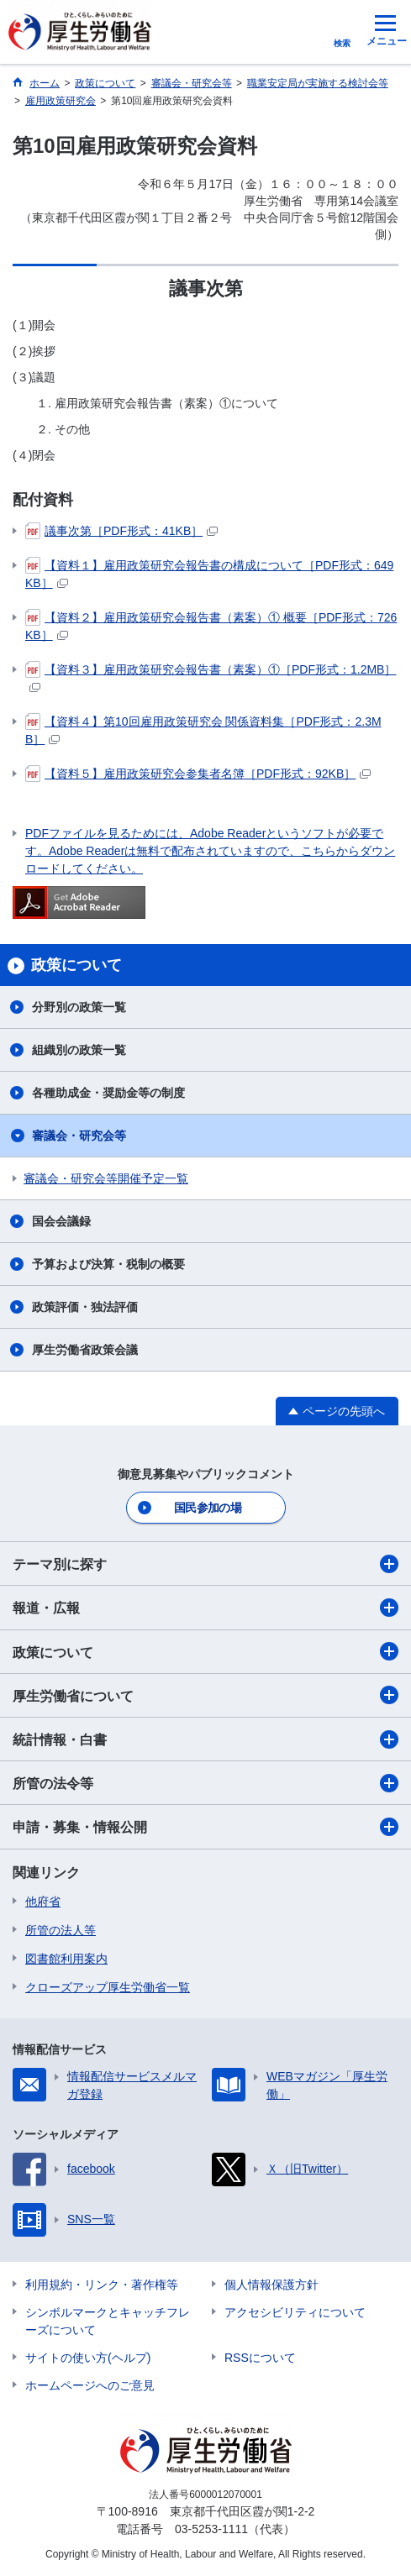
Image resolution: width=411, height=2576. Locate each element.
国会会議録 (61, 1221)
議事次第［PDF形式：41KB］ (121, 530)
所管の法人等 (60, 1930)
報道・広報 (205, 1607)
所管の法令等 (205, 1783)
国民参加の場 (207, 1507)
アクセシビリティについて (295, 2312)
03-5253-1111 (211, 2529)
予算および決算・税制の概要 (108, 1264)
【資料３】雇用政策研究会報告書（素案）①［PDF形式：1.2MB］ (210, 676)
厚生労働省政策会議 (85, 1349)
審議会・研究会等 (79, 1135)
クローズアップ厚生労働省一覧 (107, 1987)
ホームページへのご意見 (90, 2385)
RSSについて (260, 2357)
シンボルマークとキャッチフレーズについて (107, 2321)
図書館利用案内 (66, 1958)
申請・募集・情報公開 (205, 1827)
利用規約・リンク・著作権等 (101, 2284)
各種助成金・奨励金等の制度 (108, 1092)
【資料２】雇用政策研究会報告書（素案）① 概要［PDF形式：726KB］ (211, 625)
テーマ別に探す (205, 1564)
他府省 (43, 1901)
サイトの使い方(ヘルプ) (87, 2357)
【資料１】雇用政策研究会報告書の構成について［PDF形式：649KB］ (209, 573)
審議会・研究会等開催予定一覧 (106, 1178)
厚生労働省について (205, 1695)
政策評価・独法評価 (85, 1307)
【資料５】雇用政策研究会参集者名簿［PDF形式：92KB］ (198, 773)
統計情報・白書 (205, 1739)
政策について (205, 1651)
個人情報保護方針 (271, 2284)
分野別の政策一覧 (79, 1007)
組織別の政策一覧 (79, 1050)
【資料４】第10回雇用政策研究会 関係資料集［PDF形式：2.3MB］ (203, 729)
